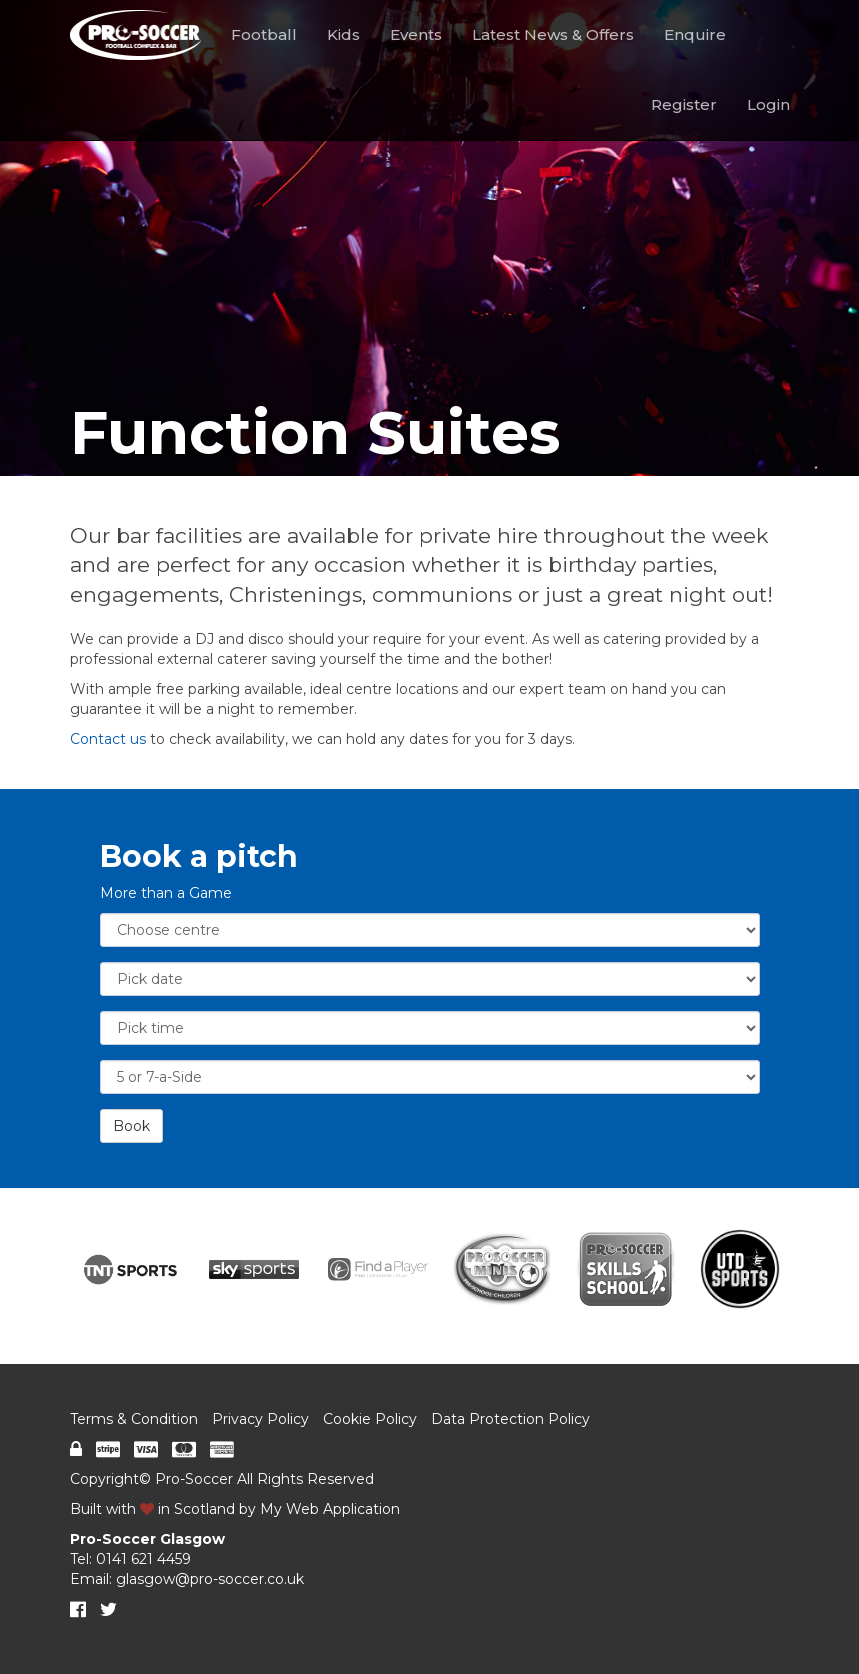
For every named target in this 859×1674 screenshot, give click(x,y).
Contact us (108, 739)
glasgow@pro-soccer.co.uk (210, 1579)
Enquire (695, 34)
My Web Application (330, 1509)
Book (131, 1126)
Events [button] (416, 34)
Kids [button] (343, 34)
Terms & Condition (134, 1419)
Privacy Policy (260, 1419)
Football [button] (264, 34)
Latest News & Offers (553, 34)
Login (768, 104)
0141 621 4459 (143, 1559)
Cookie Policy (370, 1419)
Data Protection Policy (510, 1419)
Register (684, 104)
